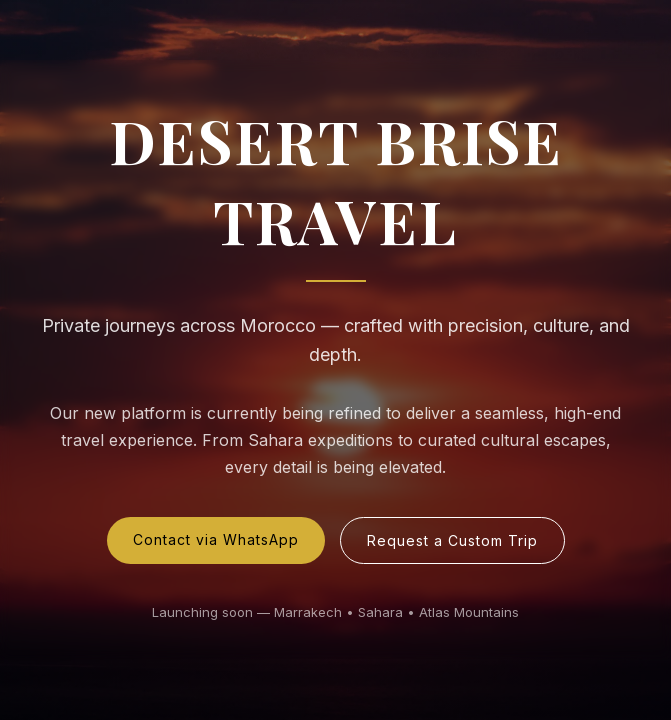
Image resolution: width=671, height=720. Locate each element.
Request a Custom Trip (452, 540)
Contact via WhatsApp (216, 539)
